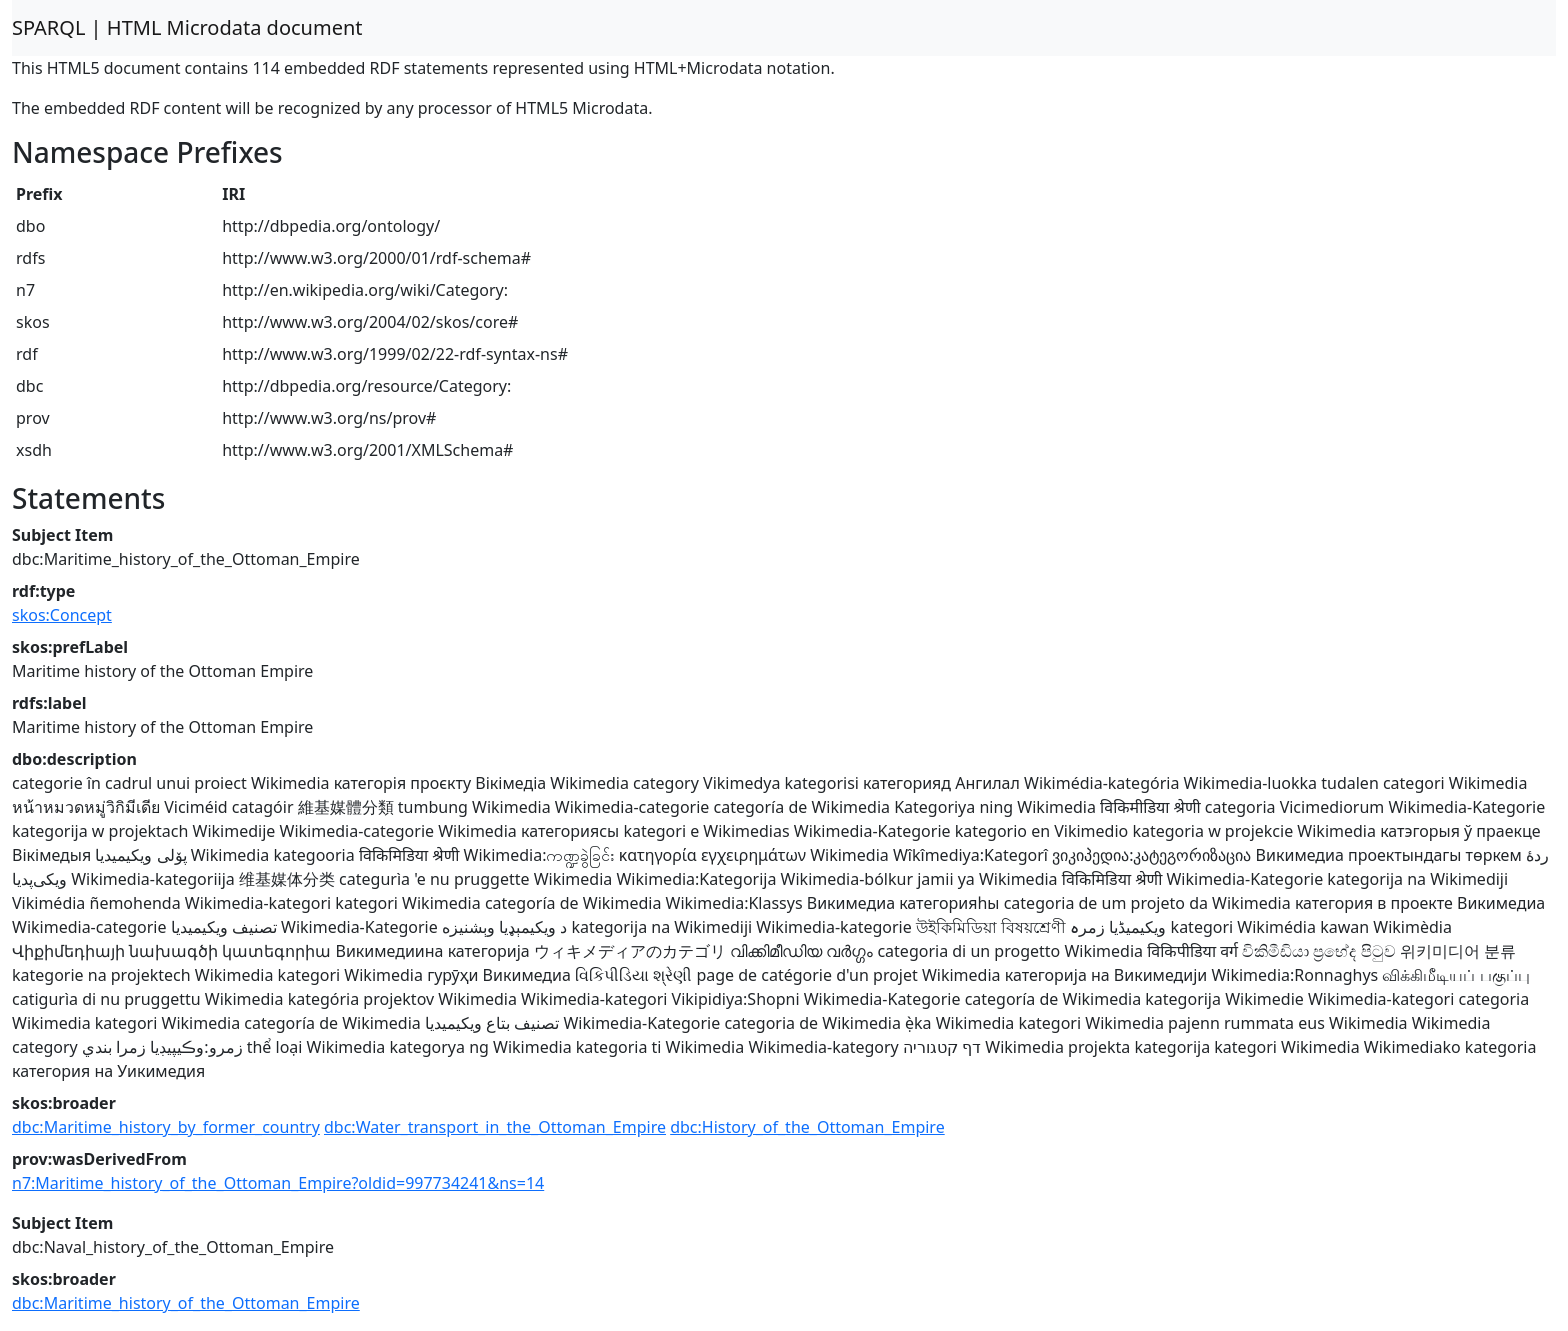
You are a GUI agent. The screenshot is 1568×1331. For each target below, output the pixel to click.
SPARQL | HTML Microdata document (187, 27)
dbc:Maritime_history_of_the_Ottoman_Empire (186, 1303)
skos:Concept (62, 615)
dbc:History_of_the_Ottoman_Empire (807, 1127)
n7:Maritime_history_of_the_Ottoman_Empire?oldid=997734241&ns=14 (278, 1183)
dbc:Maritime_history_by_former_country (166, 1127)
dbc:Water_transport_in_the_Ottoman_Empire (495, 1127)
